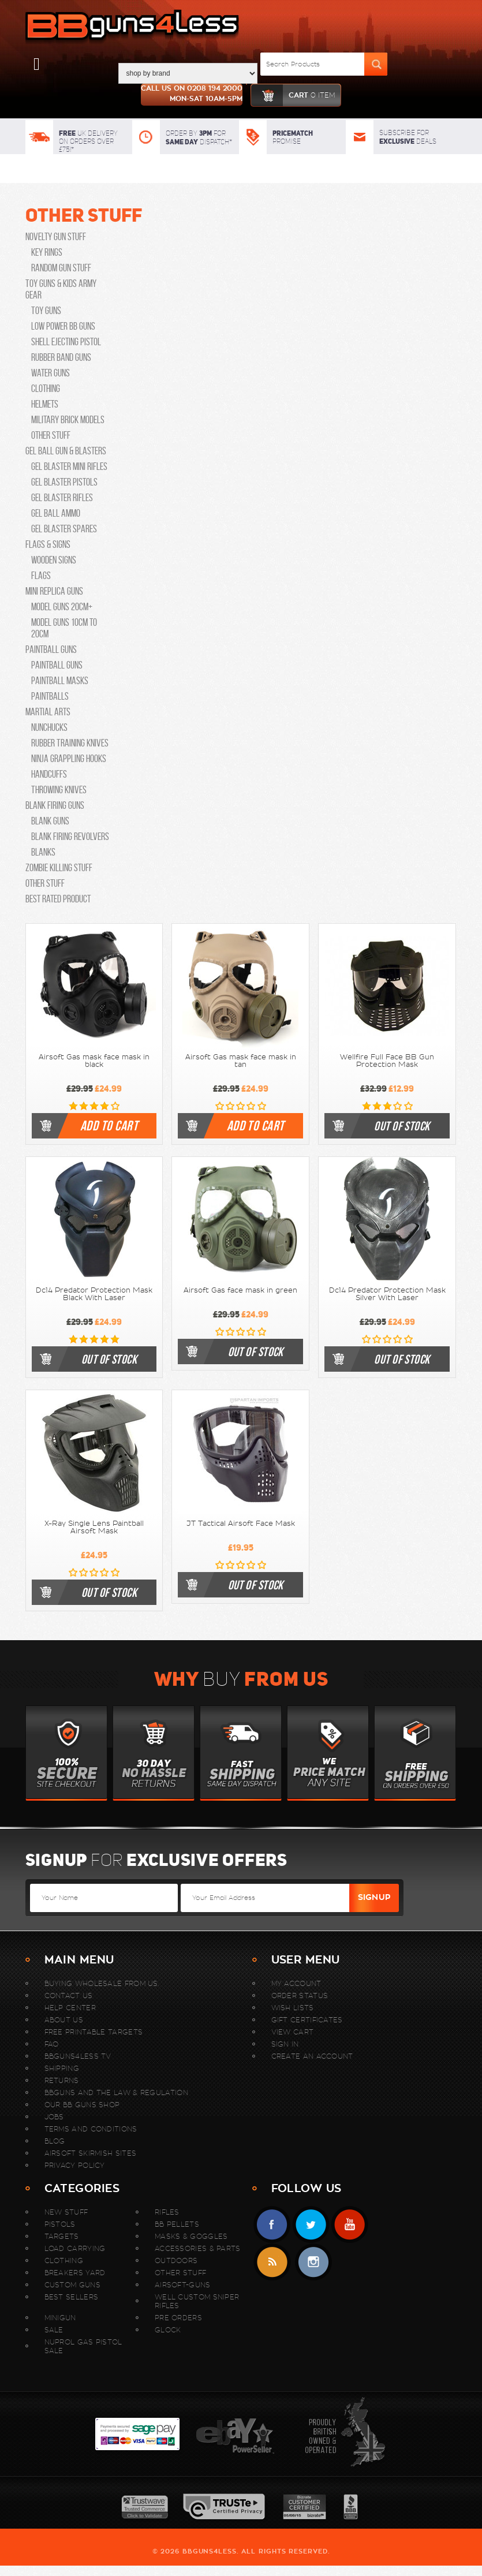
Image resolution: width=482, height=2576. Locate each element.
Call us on (191, 95)
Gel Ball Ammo (55, 513)
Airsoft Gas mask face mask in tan (240, 1061)
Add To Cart (109, 1125)
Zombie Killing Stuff (58, 867)
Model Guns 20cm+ (61, 607)
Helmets (44, 404)
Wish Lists (292, 2007)
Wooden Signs (53, 560)
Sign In (285, 2044)
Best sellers (71, 2297)
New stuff (66, 2212)
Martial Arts (47, 712)
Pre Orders (178, 2317)
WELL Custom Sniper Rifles (197, 2301)
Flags (41, 575)
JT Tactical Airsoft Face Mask (240, 1523)
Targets (61, 2236)
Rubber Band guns (61, 357)
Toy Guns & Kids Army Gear (60, 289)
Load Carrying (75, 2248)
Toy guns (46, 310)
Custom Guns (72, 2284)
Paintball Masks (59, 680)
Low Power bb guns (63, 326)
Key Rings (46, 252)
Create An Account (312, 2056)
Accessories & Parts (198, 2248)
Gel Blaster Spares (64, 529)
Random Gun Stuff (61, 268)
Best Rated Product (58, 899)
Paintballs (50, 696)
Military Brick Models (67, 419)
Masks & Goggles (191, 2236)
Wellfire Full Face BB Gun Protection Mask (387, 1061)
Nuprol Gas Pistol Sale (83, 2346)
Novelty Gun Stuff (55, 236)
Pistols (60, 2224)
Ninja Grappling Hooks (68, 758)
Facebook (272, 2224)
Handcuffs (49, 774)
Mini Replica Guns (54, 591)
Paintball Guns (51, 649)
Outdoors (176, 2260)
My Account (296, 1983)
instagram (313, 2262)
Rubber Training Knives (70, 743)
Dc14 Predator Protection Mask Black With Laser (94, 1294)
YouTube (349, 2224)
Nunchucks (49, 727)
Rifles (167, 2212)
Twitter (311, 2224)
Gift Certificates (307, 2019)
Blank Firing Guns (54, 805)
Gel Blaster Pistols (64, 482)
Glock (168, 2329)
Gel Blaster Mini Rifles (69, 466)
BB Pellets (177, 2224)
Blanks (43, 852)
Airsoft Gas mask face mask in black (94, 1061)
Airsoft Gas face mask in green (240, 1290)
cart (293, 95)
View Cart (292, 2032)
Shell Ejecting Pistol (66, 342)
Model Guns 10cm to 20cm (64, 628)
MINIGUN (60, 2317)
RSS (272, 2262)
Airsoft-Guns (183, 2284)
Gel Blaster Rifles (62, 497)
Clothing (45, 388)
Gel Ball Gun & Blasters (65, 451)
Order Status (299, 1995)
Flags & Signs (47, 544)
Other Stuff (83, 215)
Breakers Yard (75, 2272)
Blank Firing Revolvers (70, 836)
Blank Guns (50, 821)
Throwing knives (59, 790)
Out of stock (401, 1126)
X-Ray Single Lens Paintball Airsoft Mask (94, 1527)
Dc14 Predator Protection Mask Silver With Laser (387, 1294)
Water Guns (50, 373)
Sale (53, 2329)
